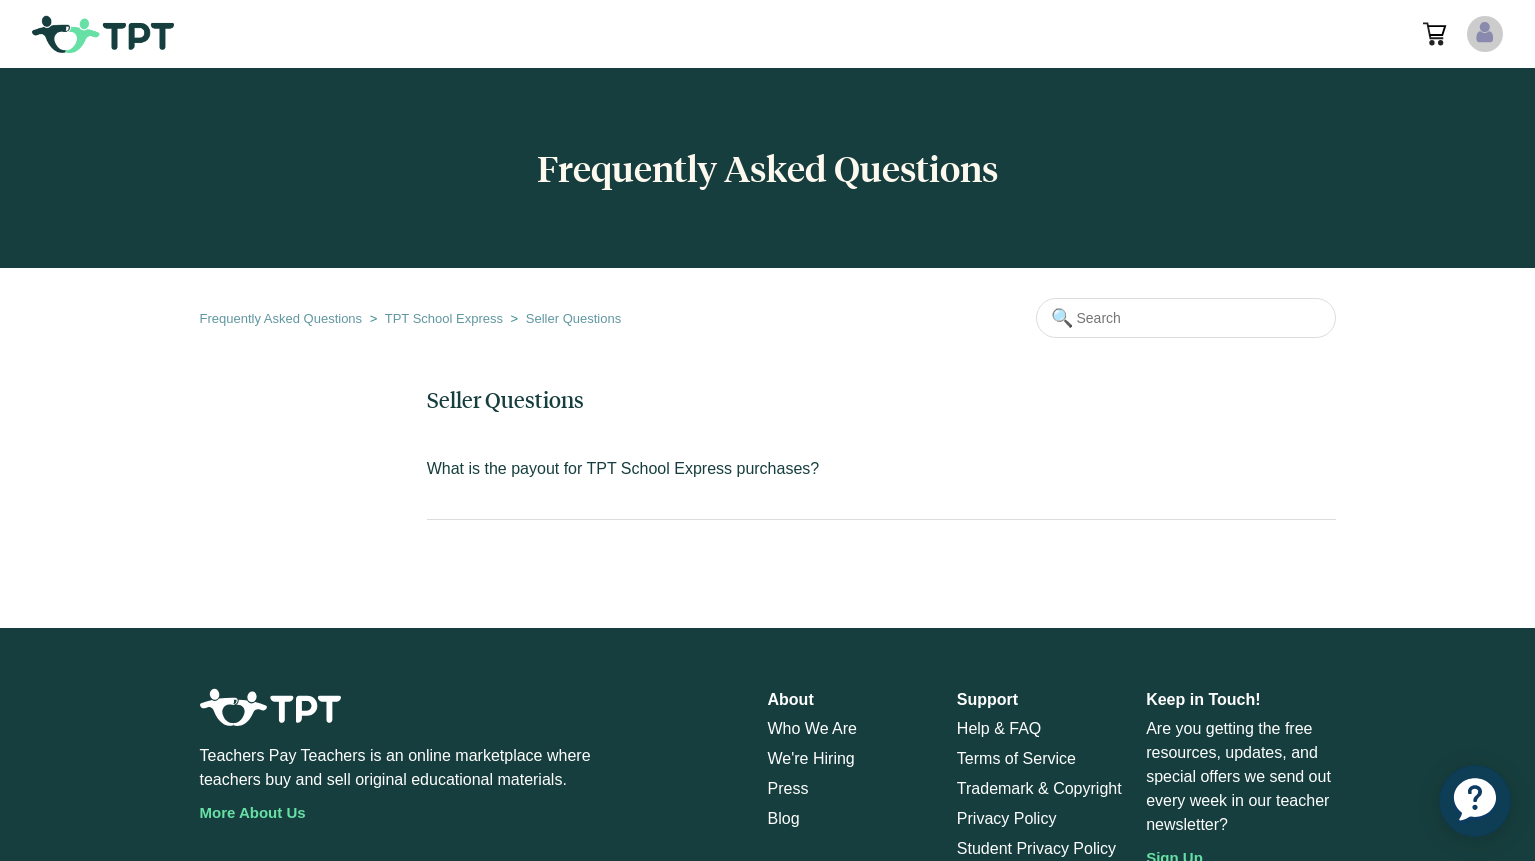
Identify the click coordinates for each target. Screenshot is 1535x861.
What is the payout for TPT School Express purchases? (623, 468)
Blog (784, 818)
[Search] (1186, 318)
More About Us (253, 812)
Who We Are (813, 728)
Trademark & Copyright (1039, 788)
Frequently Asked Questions (281, 318)
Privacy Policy (1007, 818)
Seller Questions (573, 318)
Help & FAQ (999, 728)
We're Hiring (811, 758)
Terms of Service (1016, 758)
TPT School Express (444, 318)
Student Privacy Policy (1036, 848)
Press (788, 788)
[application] (1475, 801)
